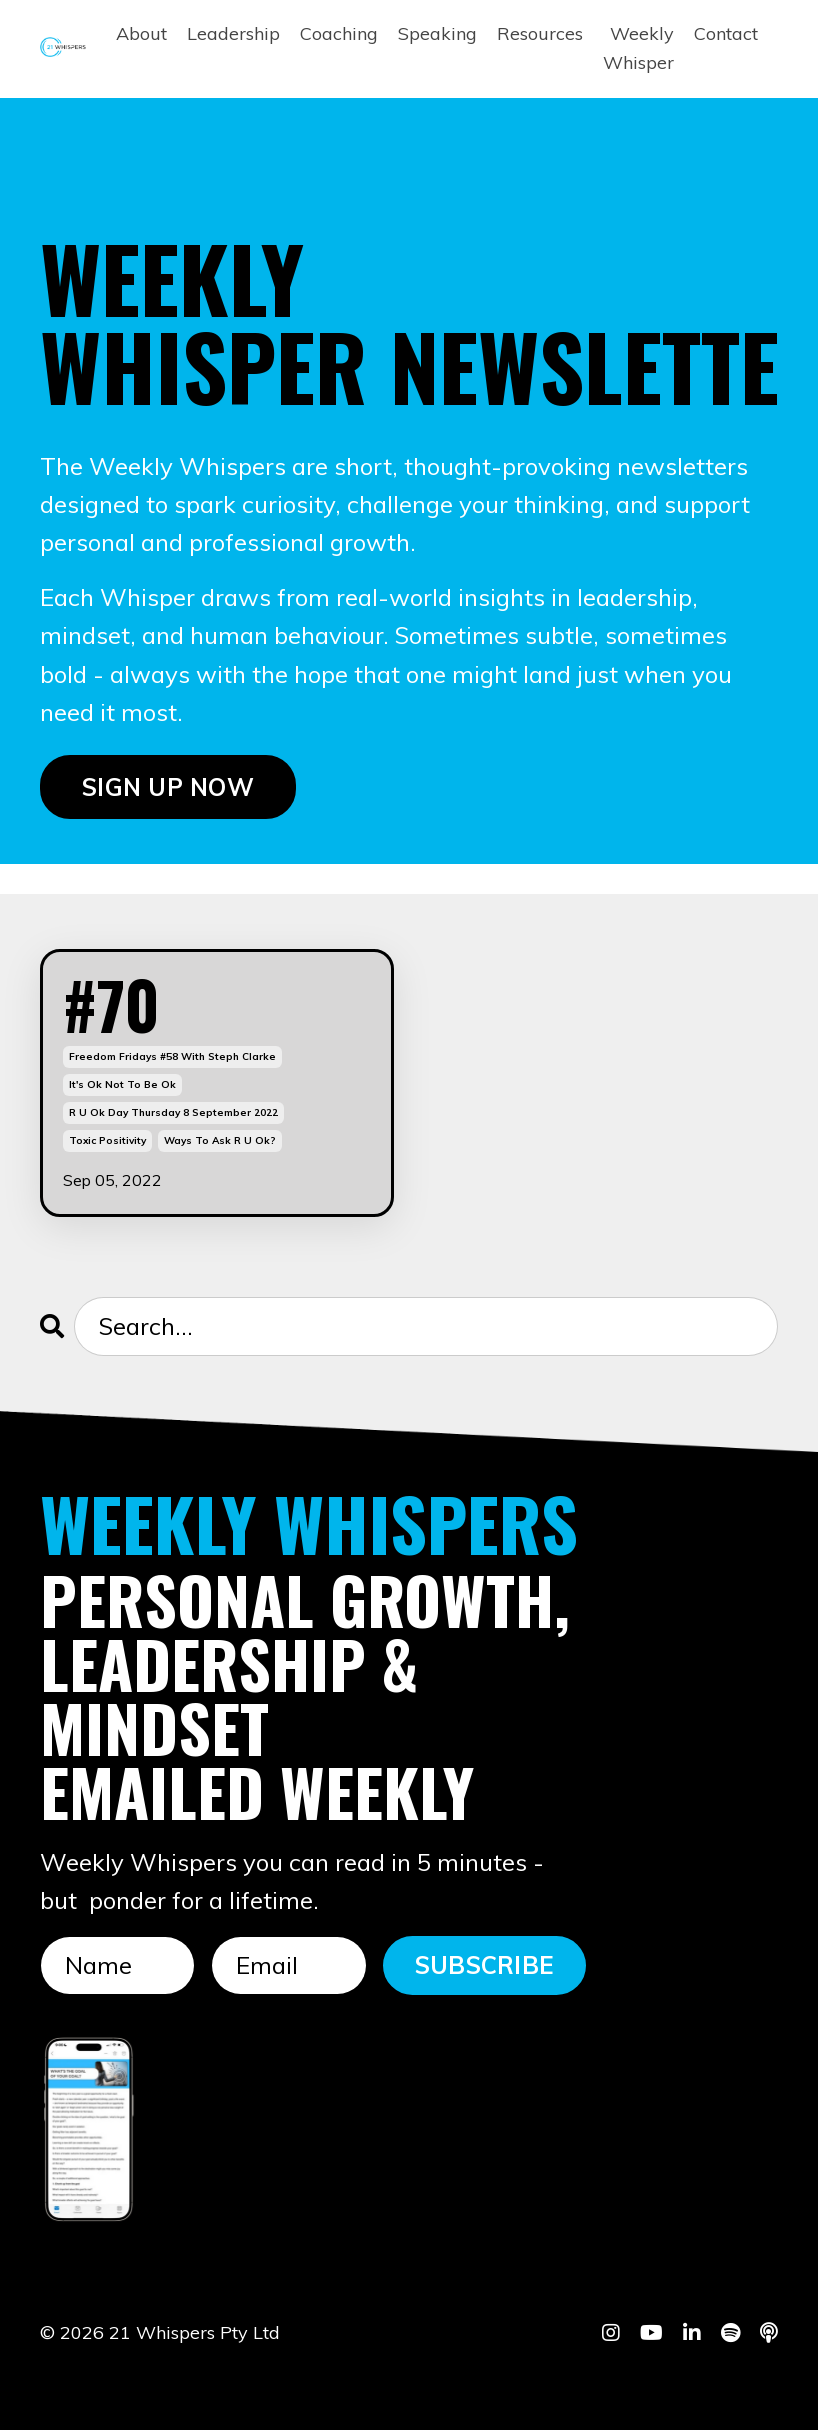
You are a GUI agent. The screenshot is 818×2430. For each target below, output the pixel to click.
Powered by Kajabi (716, 2378)
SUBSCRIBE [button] (484, 1965)
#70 (111, 1004)
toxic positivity (107, 1140)
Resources (540, 33)
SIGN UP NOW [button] (168, 787)
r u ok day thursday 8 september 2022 (173, 1112)
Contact (726, 33)
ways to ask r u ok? (220, 1140)
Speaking (437, 33)
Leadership (233, 33)
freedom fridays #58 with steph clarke (172, 1056)
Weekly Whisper (638, 48)
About (141, 33)
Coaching (339, 33)
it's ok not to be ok (122, 1084)
